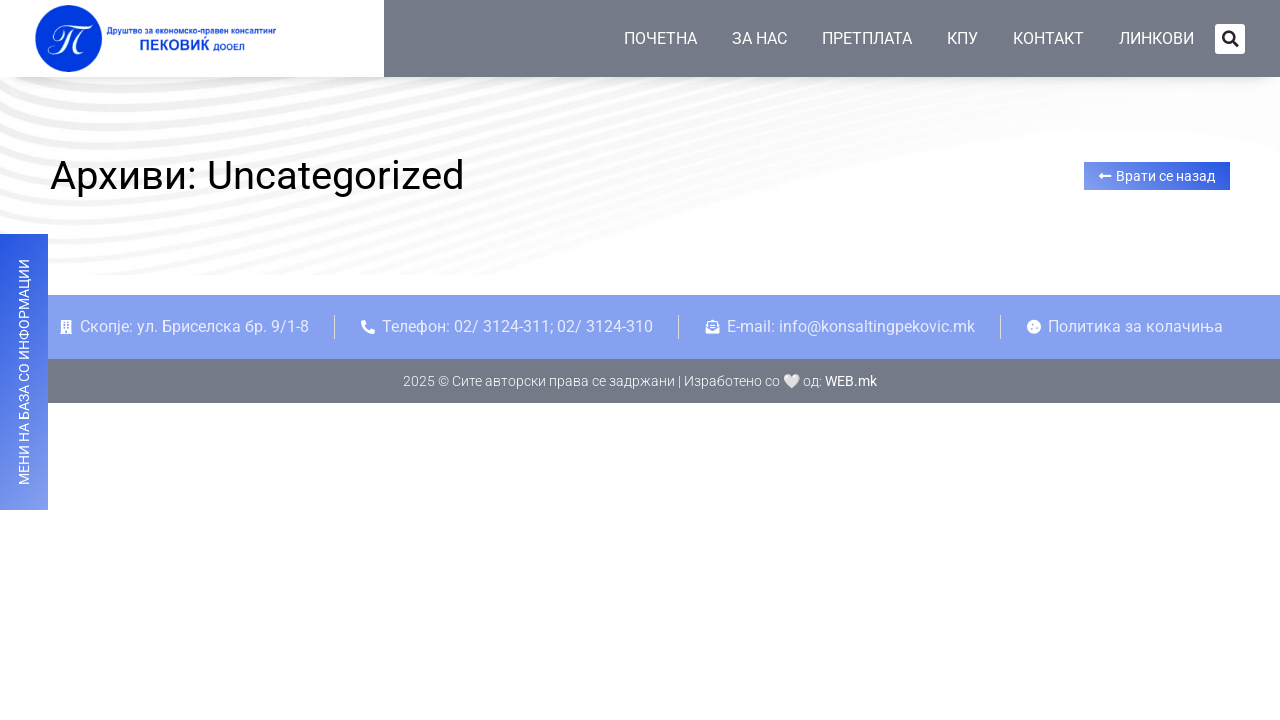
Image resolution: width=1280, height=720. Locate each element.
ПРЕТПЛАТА (867, 38)
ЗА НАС (759, 38)
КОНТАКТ (1048, 38)
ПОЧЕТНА (660, 38)
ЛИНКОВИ (1156, 38)
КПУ (962, 38)
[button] (1230, 39)
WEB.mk (851, 381)
